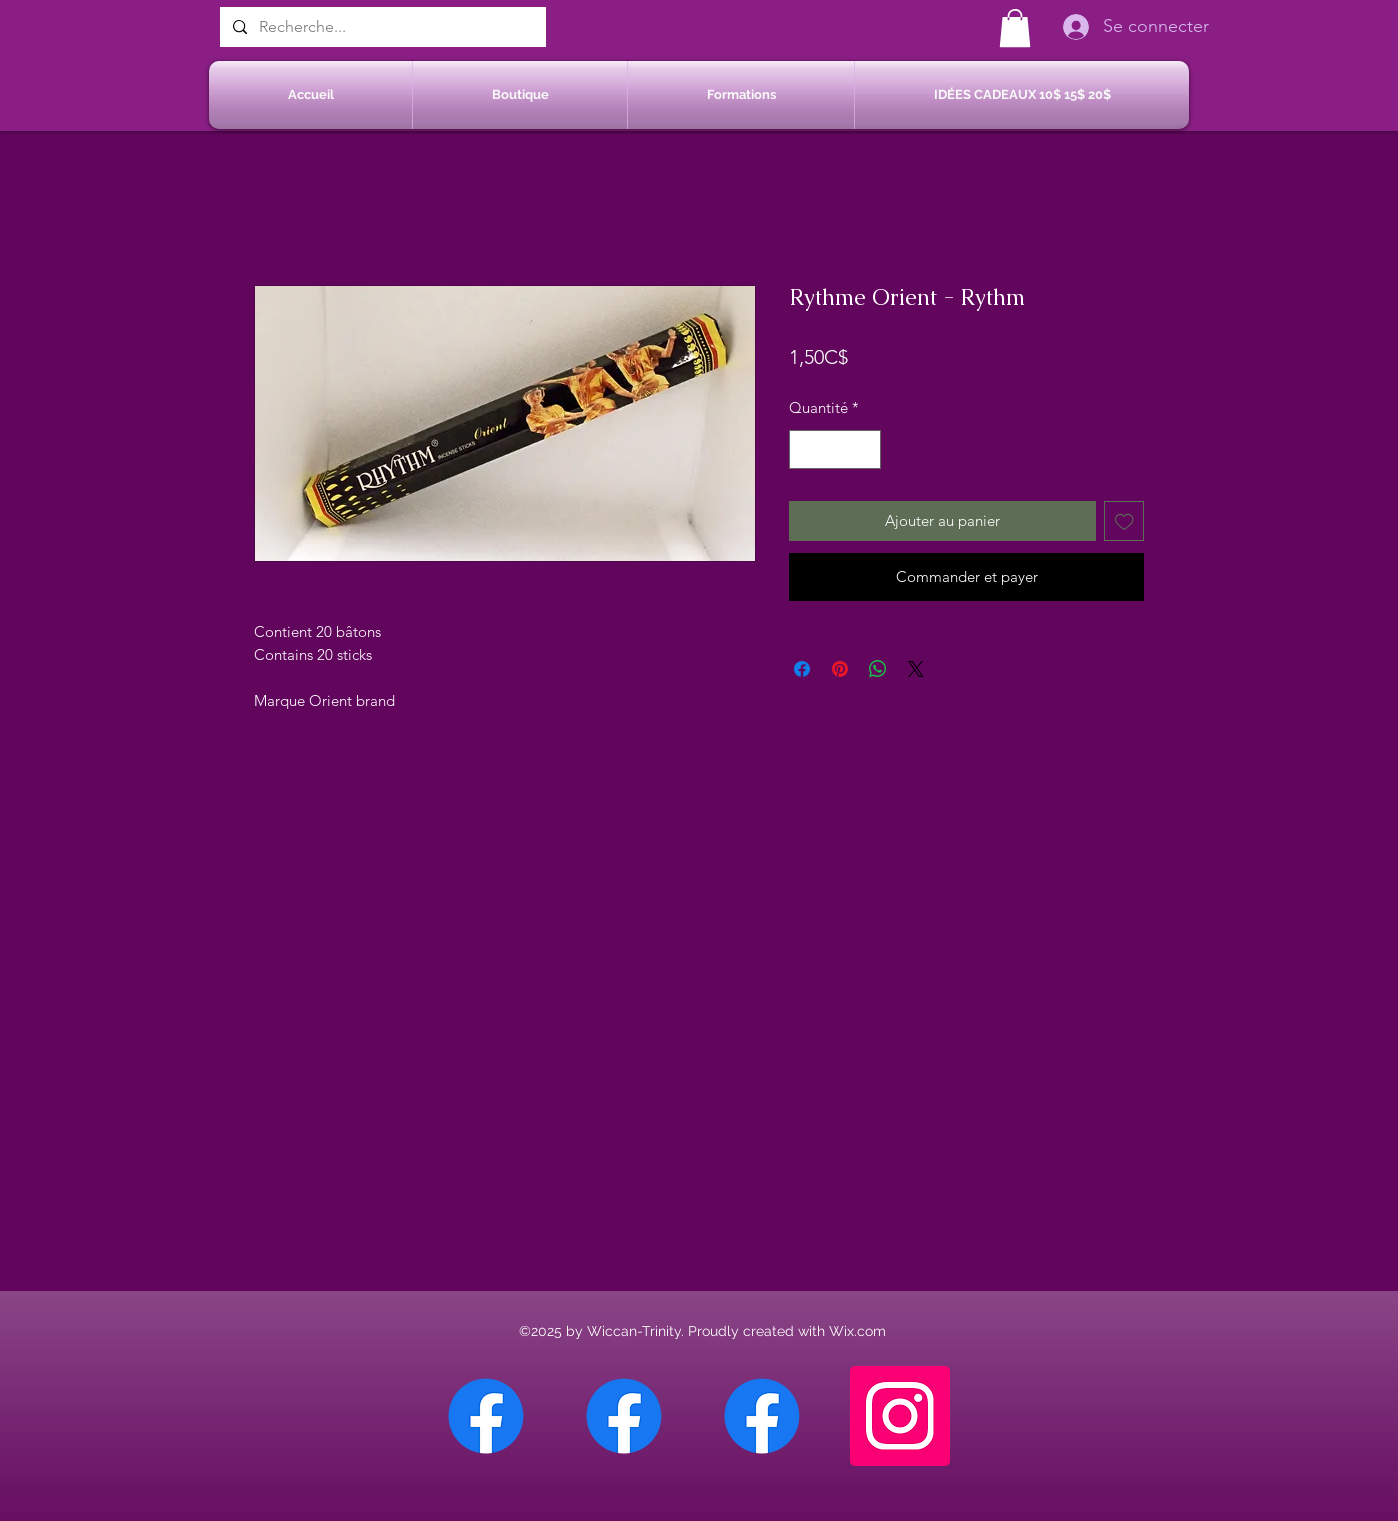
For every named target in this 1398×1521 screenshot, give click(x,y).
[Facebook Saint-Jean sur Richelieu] (762, 1416)
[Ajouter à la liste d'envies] (1124, 521)
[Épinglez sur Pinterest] (840, 669)
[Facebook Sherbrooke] (624, 1416)
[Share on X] (916, 669)
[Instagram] (900, 1416)
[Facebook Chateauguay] (486, 1416)
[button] (1015, 28)
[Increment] (865, 449)
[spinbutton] (835, 449)
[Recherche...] (381, 27)
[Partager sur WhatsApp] (878, 669)
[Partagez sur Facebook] (802, 669)
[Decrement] (805, 449)
